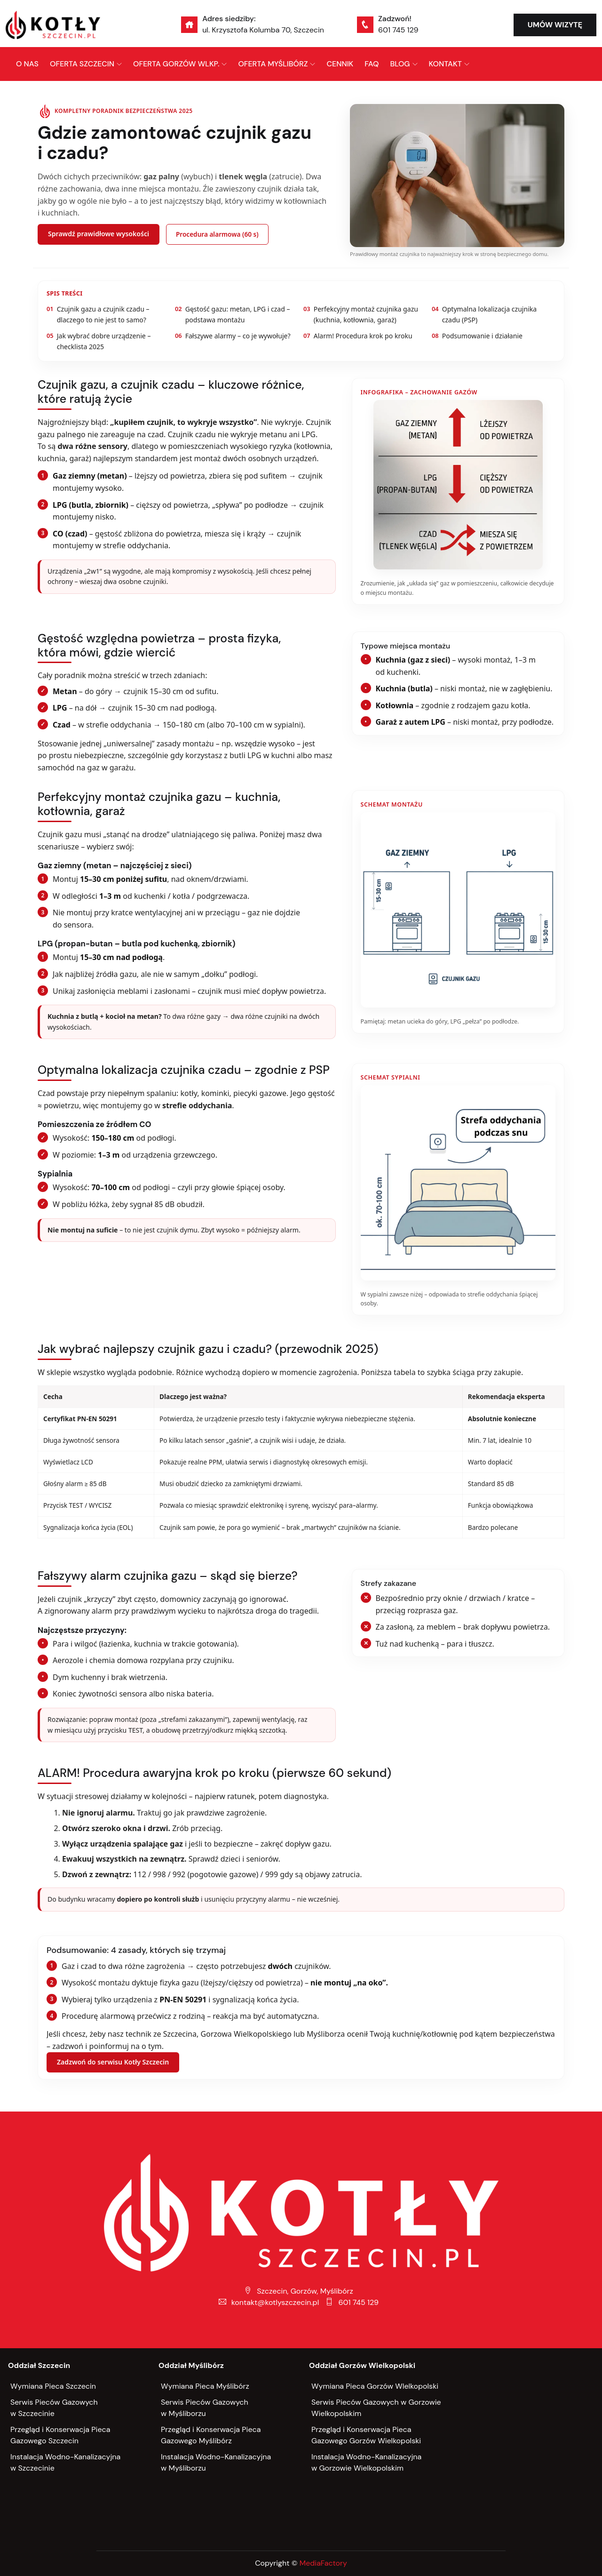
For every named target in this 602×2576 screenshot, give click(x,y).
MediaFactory (323, 2563)
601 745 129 (398, 30)
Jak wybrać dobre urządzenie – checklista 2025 (99, 341)
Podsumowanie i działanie (477, 335)
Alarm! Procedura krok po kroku (357, 335)
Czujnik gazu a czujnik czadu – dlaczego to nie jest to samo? (98, 314)
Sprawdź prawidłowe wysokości (98, 233)
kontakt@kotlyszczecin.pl (269, 2302)
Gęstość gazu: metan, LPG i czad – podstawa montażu (232, 314)
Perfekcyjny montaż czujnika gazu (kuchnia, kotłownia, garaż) (360, 314)
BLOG (400, 64)
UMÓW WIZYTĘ (555, 25)
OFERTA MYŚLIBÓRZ (273, 64)
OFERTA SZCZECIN (82, 64)
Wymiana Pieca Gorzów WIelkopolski (374, 2386)
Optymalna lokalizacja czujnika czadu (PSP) (484, 314)
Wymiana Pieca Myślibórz (205, 2386)
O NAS (27, 64)
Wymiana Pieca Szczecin (53, 2386)
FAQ (371, 64)
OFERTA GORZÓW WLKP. (176, 64)
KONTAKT (445, 64)
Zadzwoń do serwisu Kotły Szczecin (113, 2061)
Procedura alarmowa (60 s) (217, 234)
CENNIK (339, 64)
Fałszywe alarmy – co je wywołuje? (233, 335)
